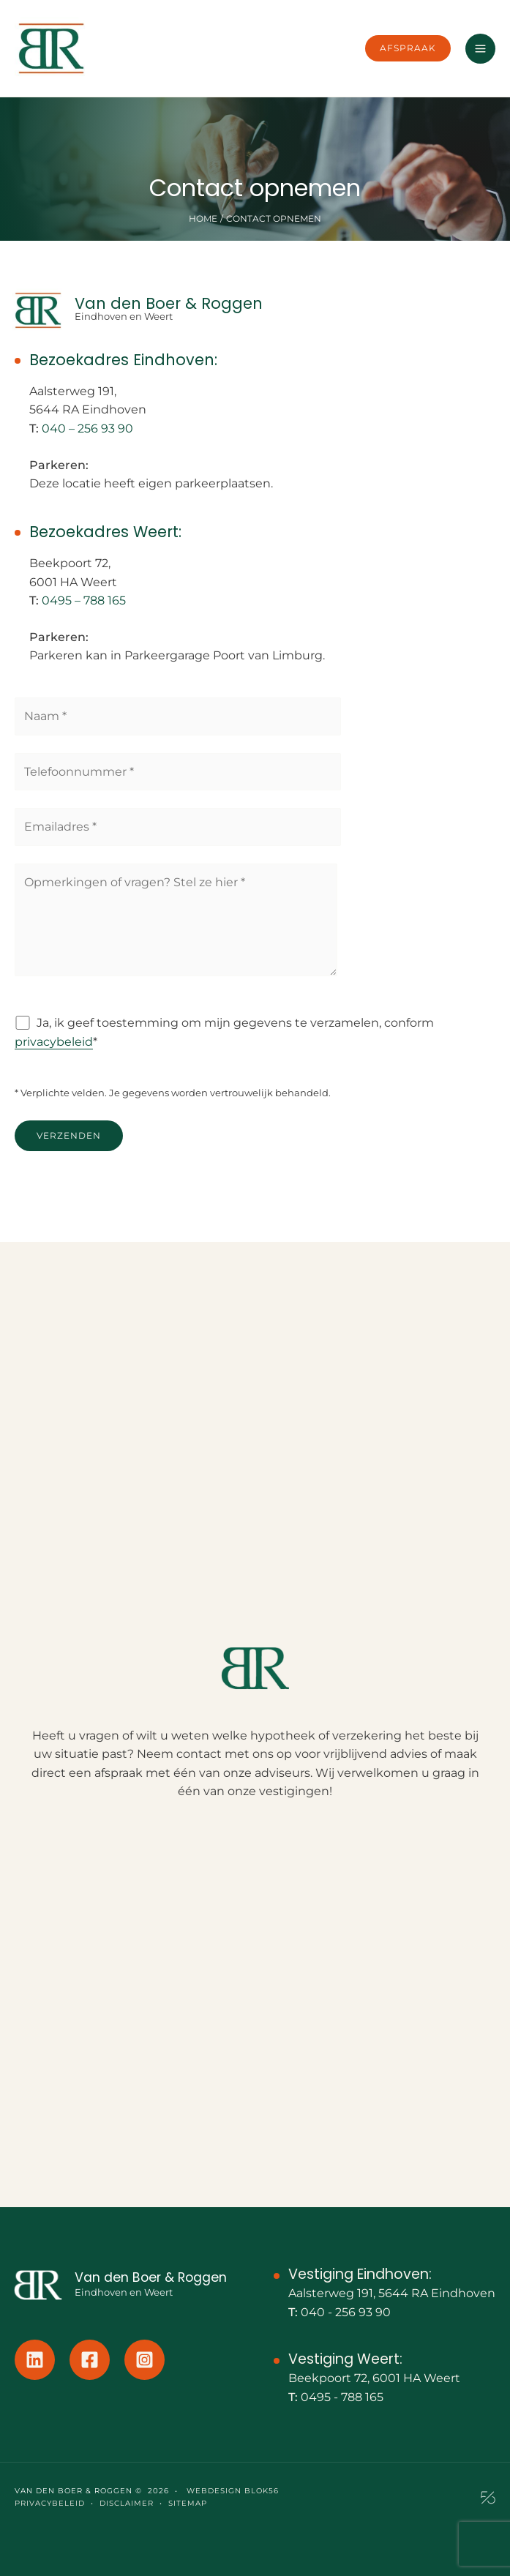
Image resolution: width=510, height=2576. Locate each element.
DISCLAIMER (127, 2503)
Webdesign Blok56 (231, 2491)
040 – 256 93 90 (87, 428)
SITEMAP (187, 2503)
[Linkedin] (35, 2360)
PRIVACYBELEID (50, 2503)
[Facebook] (90, 2360)
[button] (408, 48)
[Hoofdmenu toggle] (480, 49)
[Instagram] (144, 2360)
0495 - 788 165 (342, 2397)
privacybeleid (54, 1042)
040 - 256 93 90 (346, 2312)
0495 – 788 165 (84, 600)
